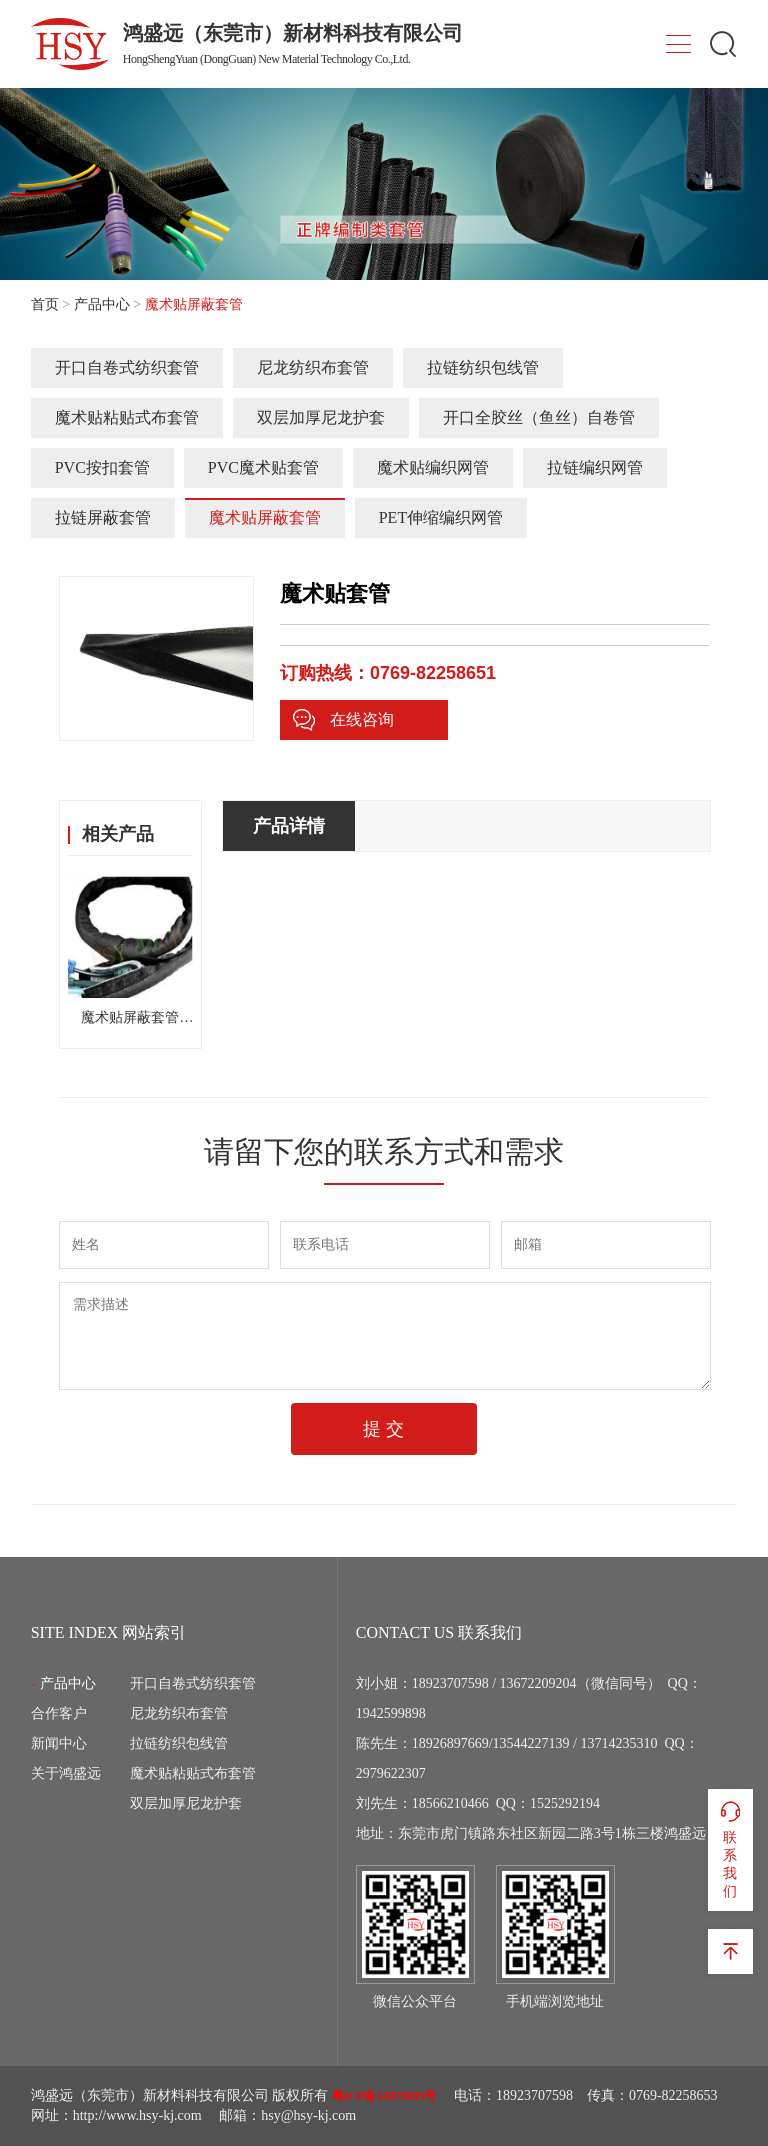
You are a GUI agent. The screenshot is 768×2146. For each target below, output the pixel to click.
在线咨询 (343, 720)
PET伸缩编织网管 (441, 517)
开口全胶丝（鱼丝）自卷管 (539, 417)
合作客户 (59, 1713)
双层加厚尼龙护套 (321, 417)
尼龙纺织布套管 (313, 367)
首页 (45, 304)
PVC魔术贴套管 (263, 467)
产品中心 (102, 304)
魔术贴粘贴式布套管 (127, 417)
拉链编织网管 (595, 467)
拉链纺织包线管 (483, 367)
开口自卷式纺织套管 (127, 367)
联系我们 (730, 1849)
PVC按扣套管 (102, 467)
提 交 (383, 1429)
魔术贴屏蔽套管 (265, 517)
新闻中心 (59, 1743)
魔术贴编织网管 (433, 467)
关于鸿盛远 (66, 1773)
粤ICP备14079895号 (384, 2096)
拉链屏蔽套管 (103, 517)
